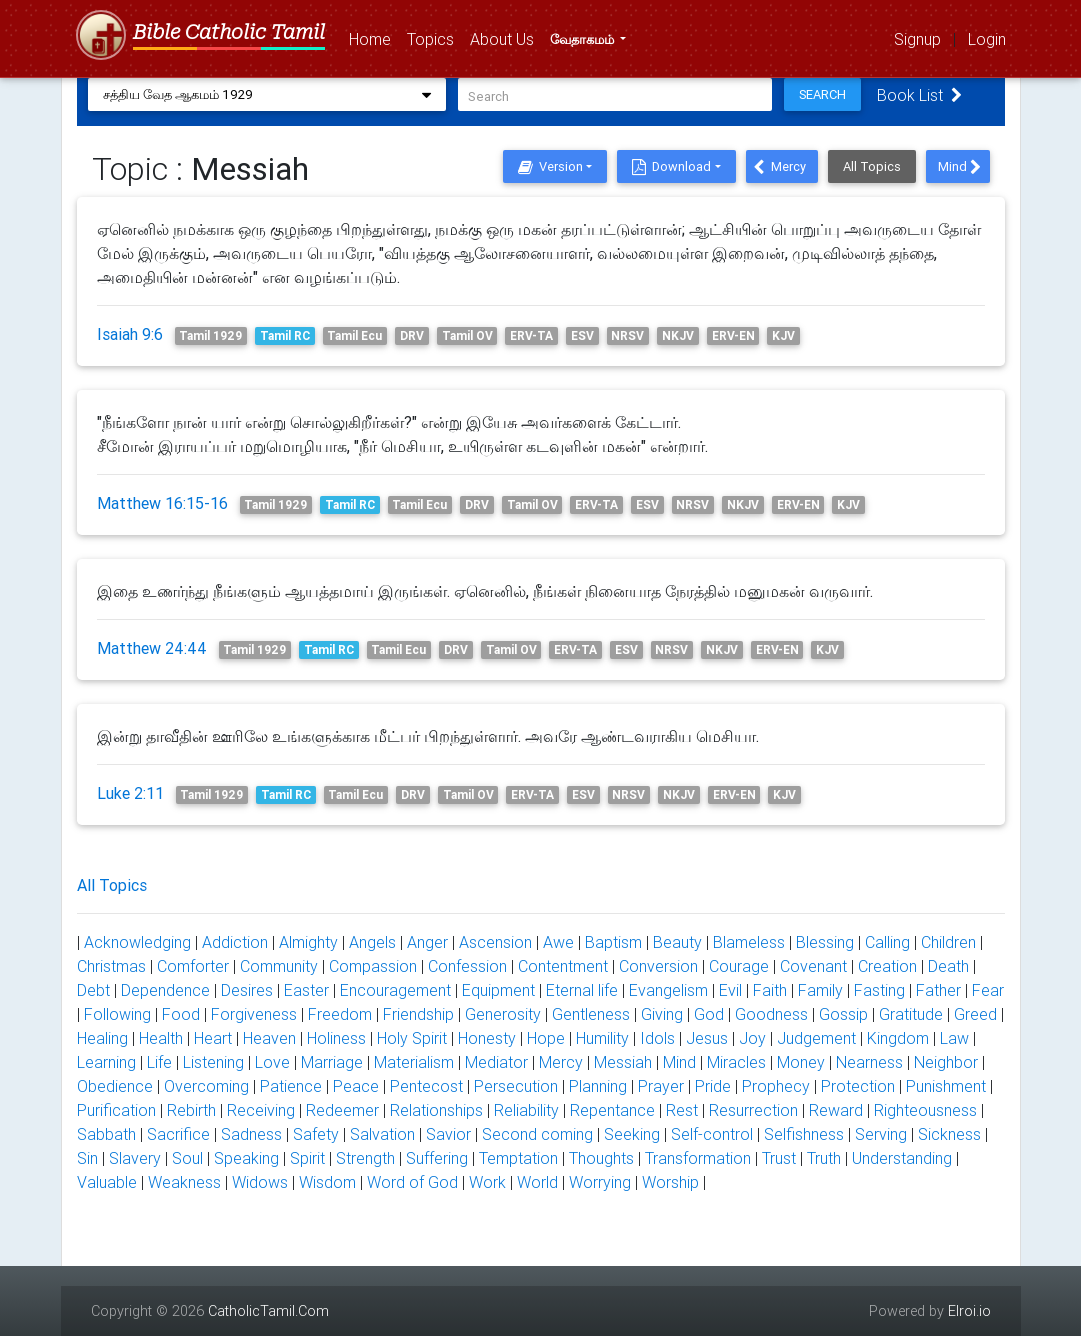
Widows (260, 1182)
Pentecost (426, 1086)
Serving (881, 1134)
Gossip (843, 1014)
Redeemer (342, 1110)
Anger (427, 942)
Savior (448, 1134)
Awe (558, 942)
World (537, 1182)
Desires (247, 990)
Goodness (771, 1014)
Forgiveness (254, 1014)
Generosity (503, 1014)
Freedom (340, 1014)
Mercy (779, 166)
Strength (365, 1158)
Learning (106, 1062)
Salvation (382, 1134)
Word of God (412, 1182)
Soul (187, 1158)
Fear (988, 990)
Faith (770, 990)
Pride (713, 1086)
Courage (739, 966)
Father (938, 990)
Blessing (825, 942)
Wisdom (327, 1182)
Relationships (436, 1110)
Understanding (902, 1158)
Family (820, 990)
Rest (682, 1110)
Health (161, 1038)
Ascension (495, 942)
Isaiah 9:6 (130, 334)
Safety (316, 1134)
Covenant (813, 966)
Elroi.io (969, 1311)
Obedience (115, 1086)
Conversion (658, 966)
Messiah (623, 1062)
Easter (306, 990)
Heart (213, 1038)
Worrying (600, 1182)
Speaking (246, 1158)
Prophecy (776, 1086)
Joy (752, 1038)
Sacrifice (178, 1134)
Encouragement (395, 990)
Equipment (498, 990)
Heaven (269, 1038)
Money (801, 1062)
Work (487, 1182)
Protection (858, 1086)
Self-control (712, 1134)
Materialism (414, 1062)
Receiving (261, 1110)
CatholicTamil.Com (268, 1311)
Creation (887, 966)
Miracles (736, 1062)
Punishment (946, 1086)
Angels (372, 942)
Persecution (516, 1086)
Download (671, 166)
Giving (662, 1014)
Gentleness (591, 1014)
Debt (93, 990)
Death (948, 966)
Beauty (677, 942)
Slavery (135, 1158)
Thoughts (601, 1158)
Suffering (437, 1158)
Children (948, 942)
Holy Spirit (412, 1038)
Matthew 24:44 (152, 648)
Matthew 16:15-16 (162, 503)
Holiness (336, 1038)
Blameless (749, 942)
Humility (602, 1038)
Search (828, 94)
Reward (836, 1110)
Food (181, 1014)
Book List (925, 95)
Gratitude (911, 1014)
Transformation (698, 1158)
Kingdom (898, 1038)
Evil (730, 990)
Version (550, 166)
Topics (434, 37)
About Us (506, 37)
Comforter (193, 966)
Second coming (537, 1134)
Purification (116, 1110)
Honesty (487, 1038)
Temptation (518, 1158)
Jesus (707, 1038)
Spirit (307, 1158)
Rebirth (191, 1110)
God (709, 1014)
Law (954, 1038)
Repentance (612, 1110)
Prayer (661, 1086)
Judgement (816, 1038)
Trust (779, 1158)
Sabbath (106, 1134)
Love (272, 1062)
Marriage (332, 1062)
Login (987, 39)
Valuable (107, 1182)
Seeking (632, 1134)
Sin (87, 1158)
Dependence (165, 990)
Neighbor (946, 1062)
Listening (213, 1062)
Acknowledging (137, 942)
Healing (102, 1038)
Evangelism (668, 990)
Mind (959, 166)
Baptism (613, 942)
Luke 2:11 (130, 793)
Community (279, 966)
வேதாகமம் (583, 39)
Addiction (235, 942)
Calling (887, 942)
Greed (975, 1014)
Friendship (418, 1014)
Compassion (373, 966)
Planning (598, 1086)
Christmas (111, 966)
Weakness (184, 1182)
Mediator (496, 1062)
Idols (657, 1038)
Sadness (251, 1134)
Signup (917, 39)
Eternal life (582, 990)
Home (374, 37)
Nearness (869, 1062)
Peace (356, 1086)
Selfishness (804, 1134)
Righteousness (925, 1110)
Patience (291, 1086)
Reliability (526, 1110)
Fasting (879, 990)
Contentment (563, 966)
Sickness (949, 1134)
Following (117, 1014)
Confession (467, 966)
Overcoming (206, 1086)
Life (159, 1062)
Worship (670, 1182)
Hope (546, 1038)
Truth (824, 1158)
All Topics (872, 166)
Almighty (308, 942)
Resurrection (753, 1110)
